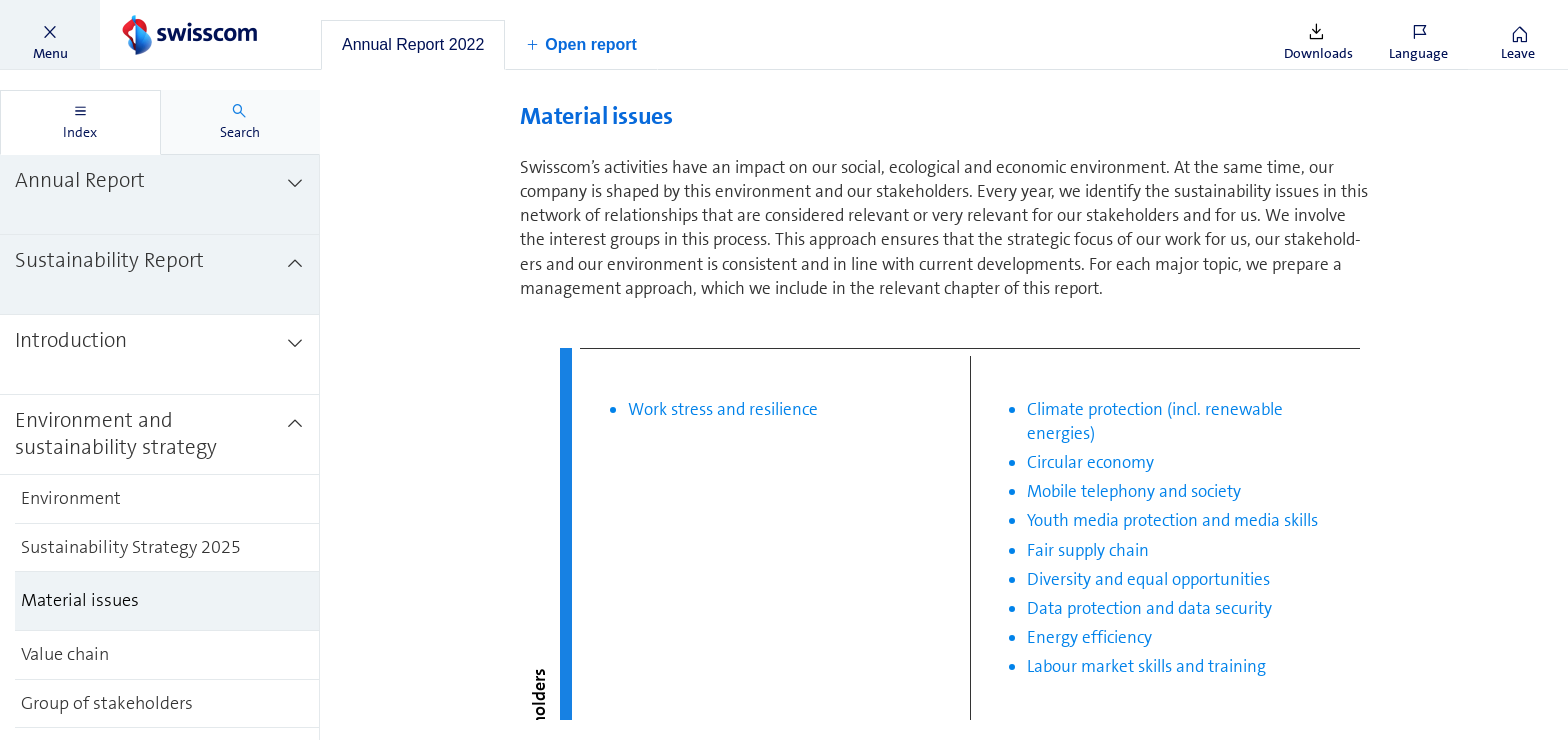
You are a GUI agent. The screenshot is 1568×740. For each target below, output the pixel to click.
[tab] (413, 45)
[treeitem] (160, 195)
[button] (50, 35)
